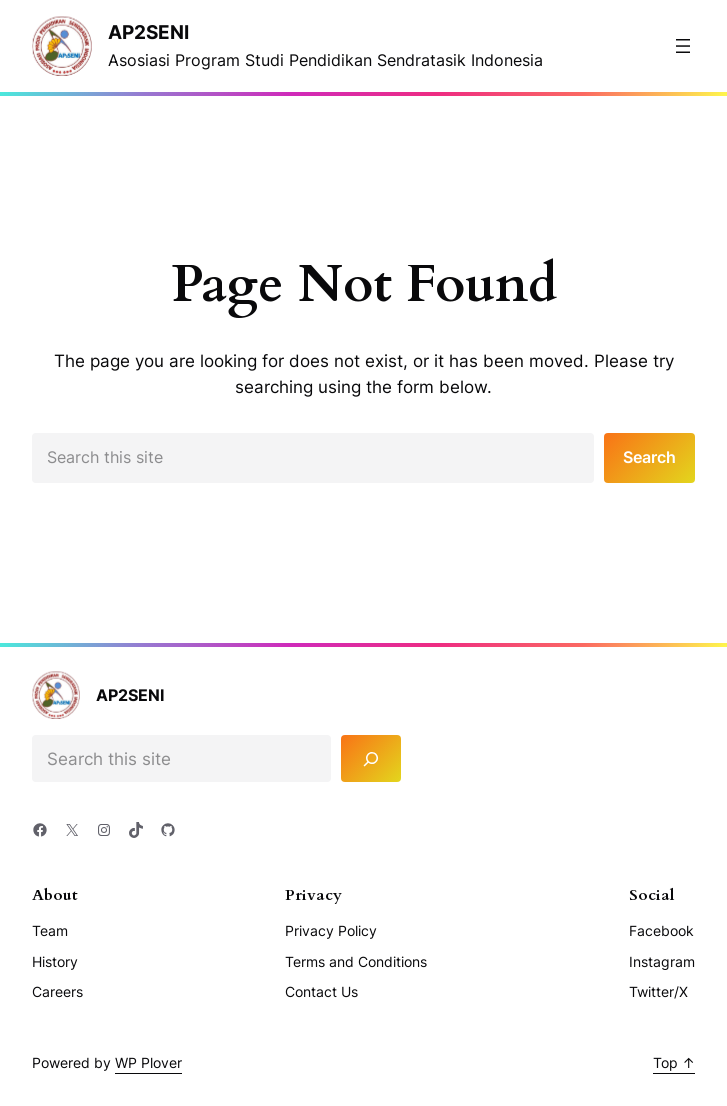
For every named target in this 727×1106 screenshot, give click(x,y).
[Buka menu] (683, 46)
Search (649, 457)
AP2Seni (148, 32)
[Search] (371, 758)
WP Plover (148, 1062)
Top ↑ (674, 1062)
